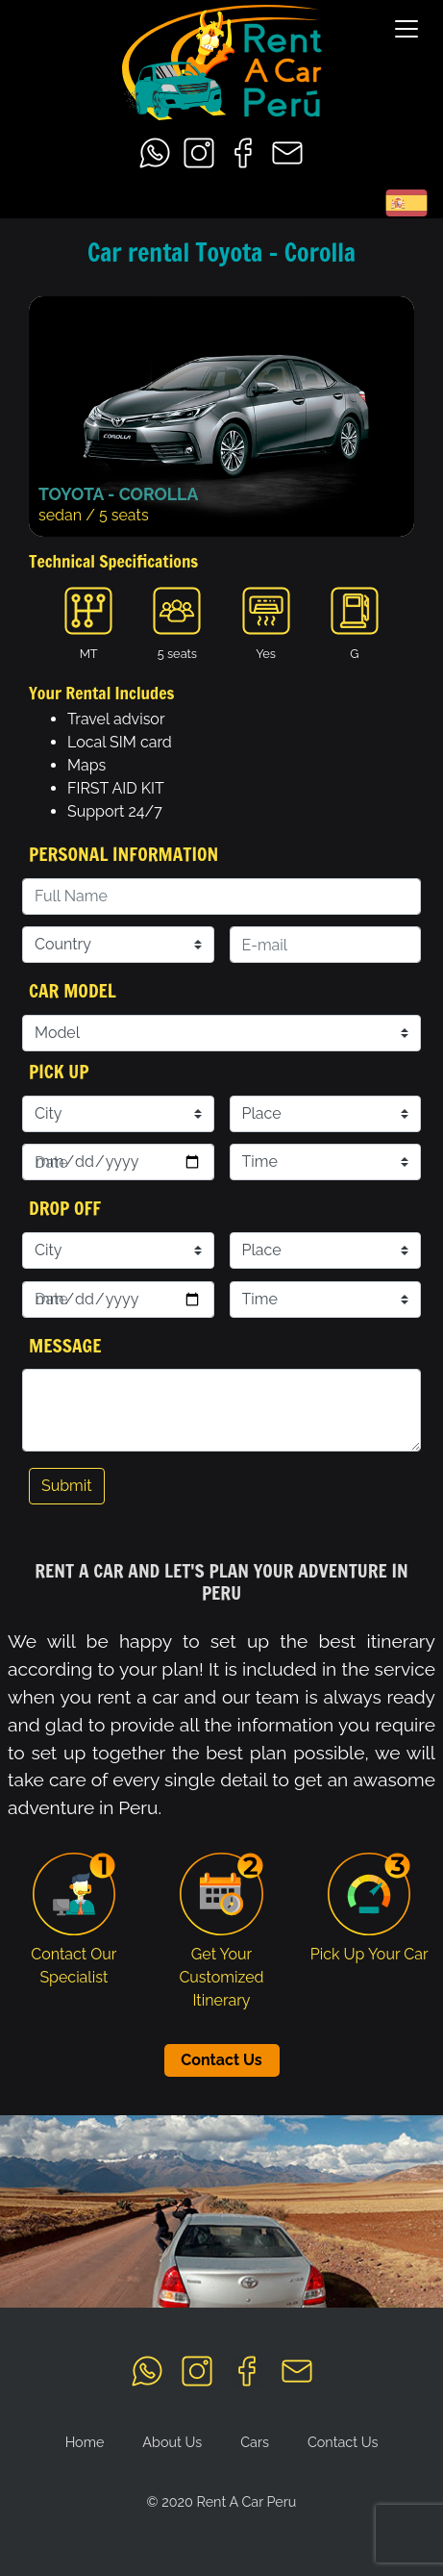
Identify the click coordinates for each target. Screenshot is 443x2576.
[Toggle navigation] (406, 29)
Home (85, 2442)
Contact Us (221, 2060)
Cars (254, 2442)
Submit (66, 1486)
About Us (172, 2442)
